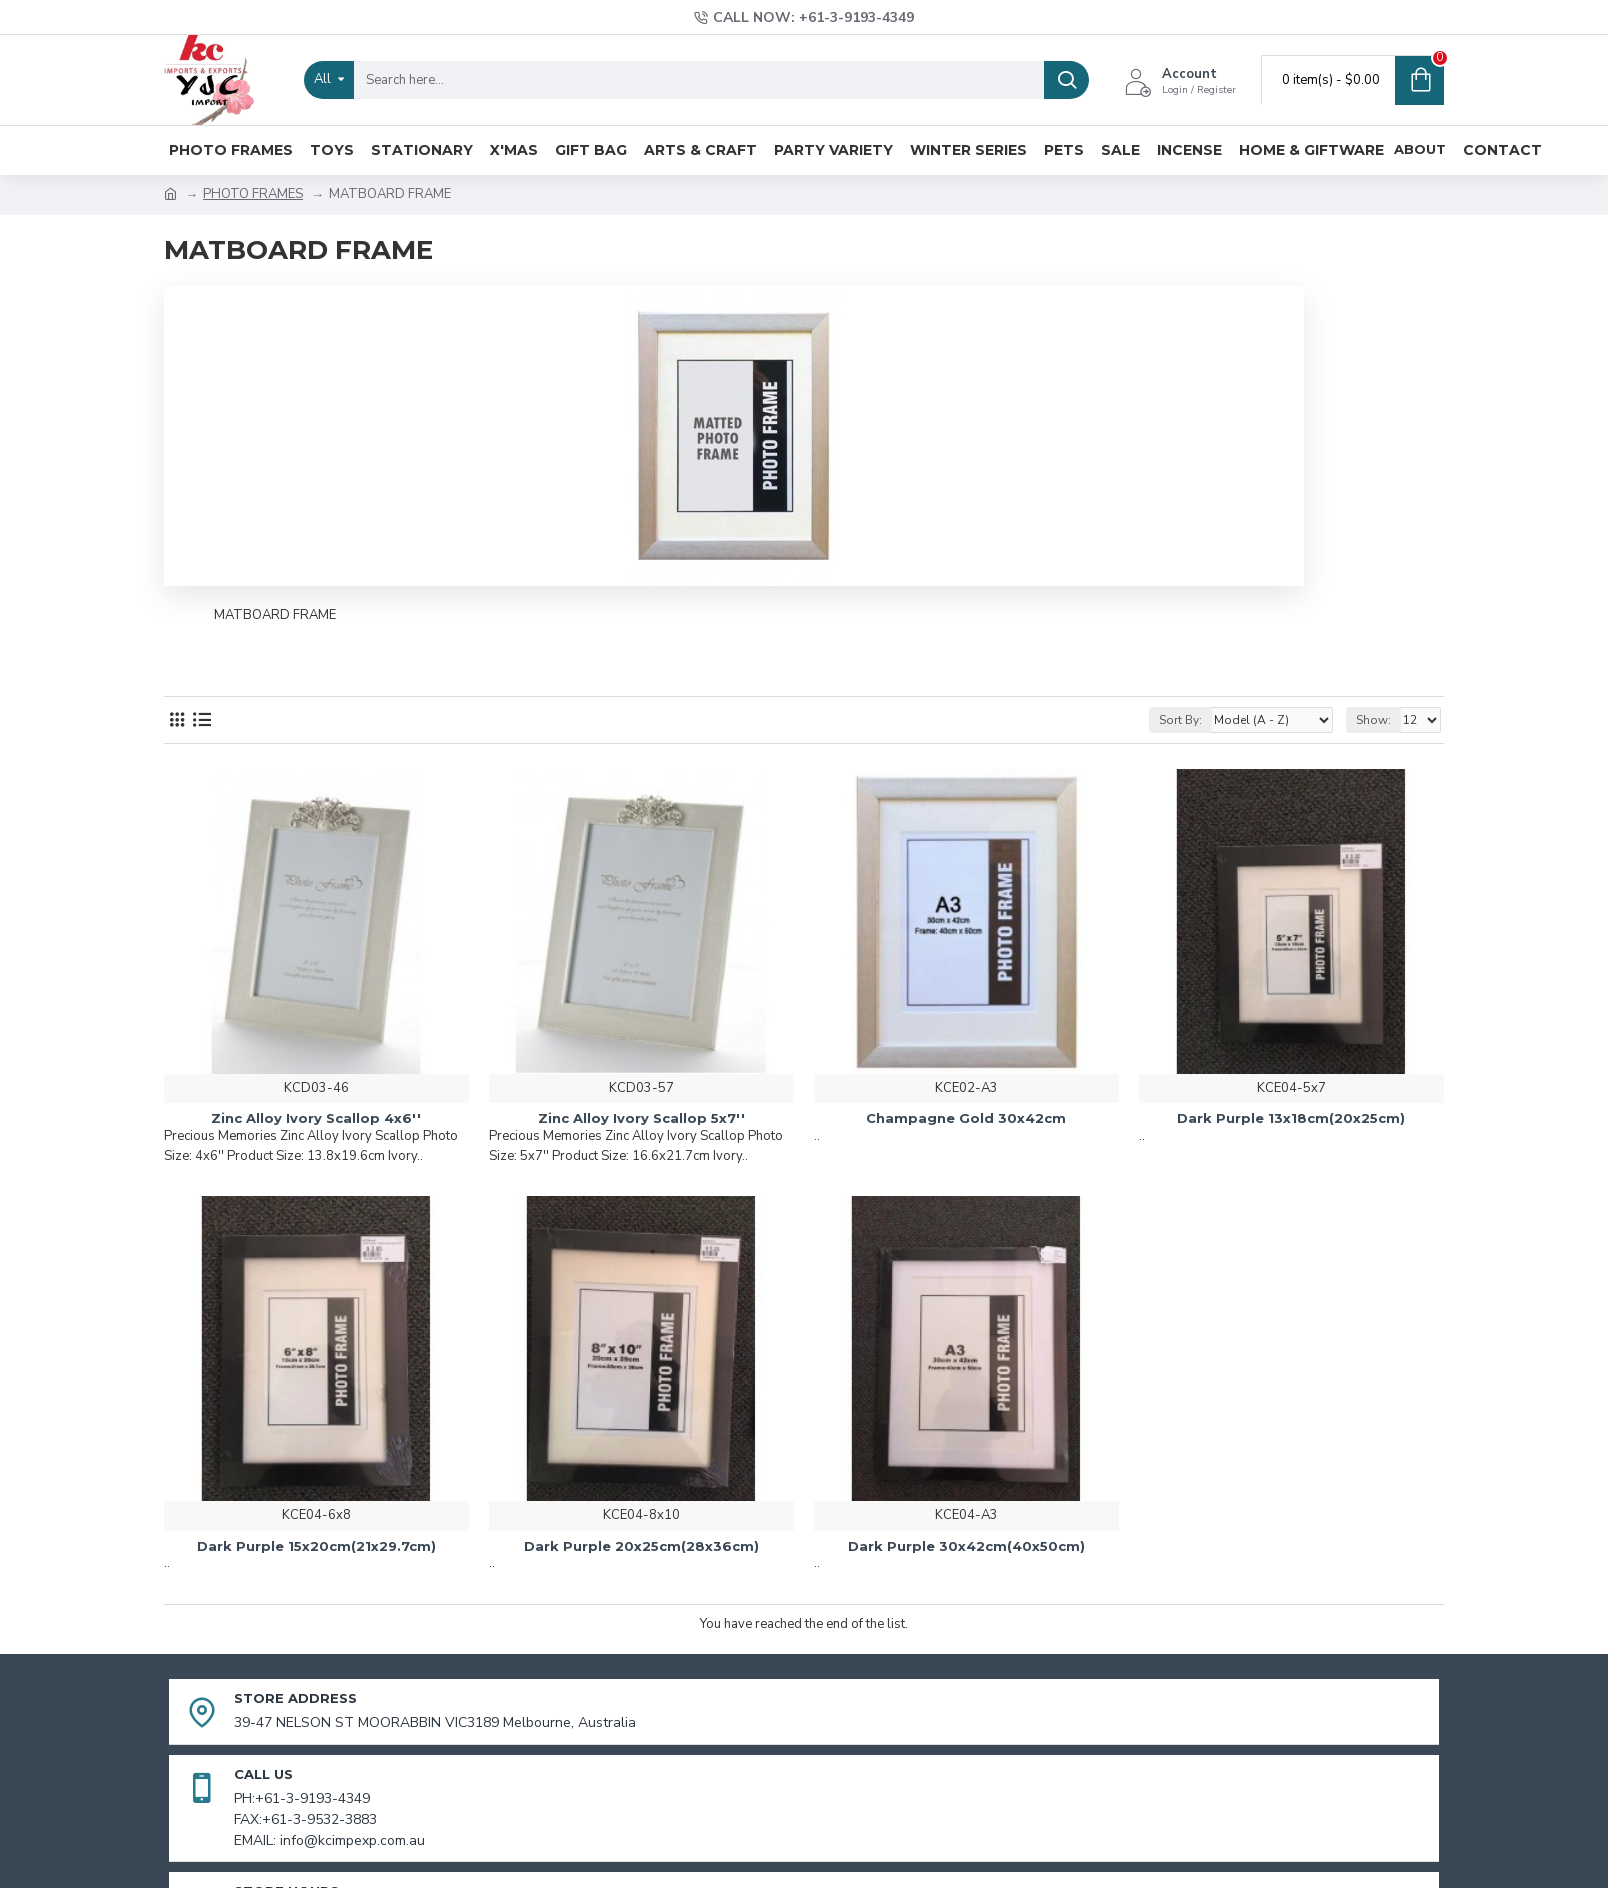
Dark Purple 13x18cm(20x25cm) (1291, 1118)
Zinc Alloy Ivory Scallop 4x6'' (316, 1118)
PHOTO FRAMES (253, 194)
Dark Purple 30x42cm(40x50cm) (966, 1546)
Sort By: (1180, 720)
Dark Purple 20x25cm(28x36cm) (641, 1546)
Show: (1373, 720)
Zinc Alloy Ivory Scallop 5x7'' (641, 1118)
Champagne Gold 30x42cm (966, 1118)
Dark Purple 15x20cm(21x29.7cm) (316, 1546)
